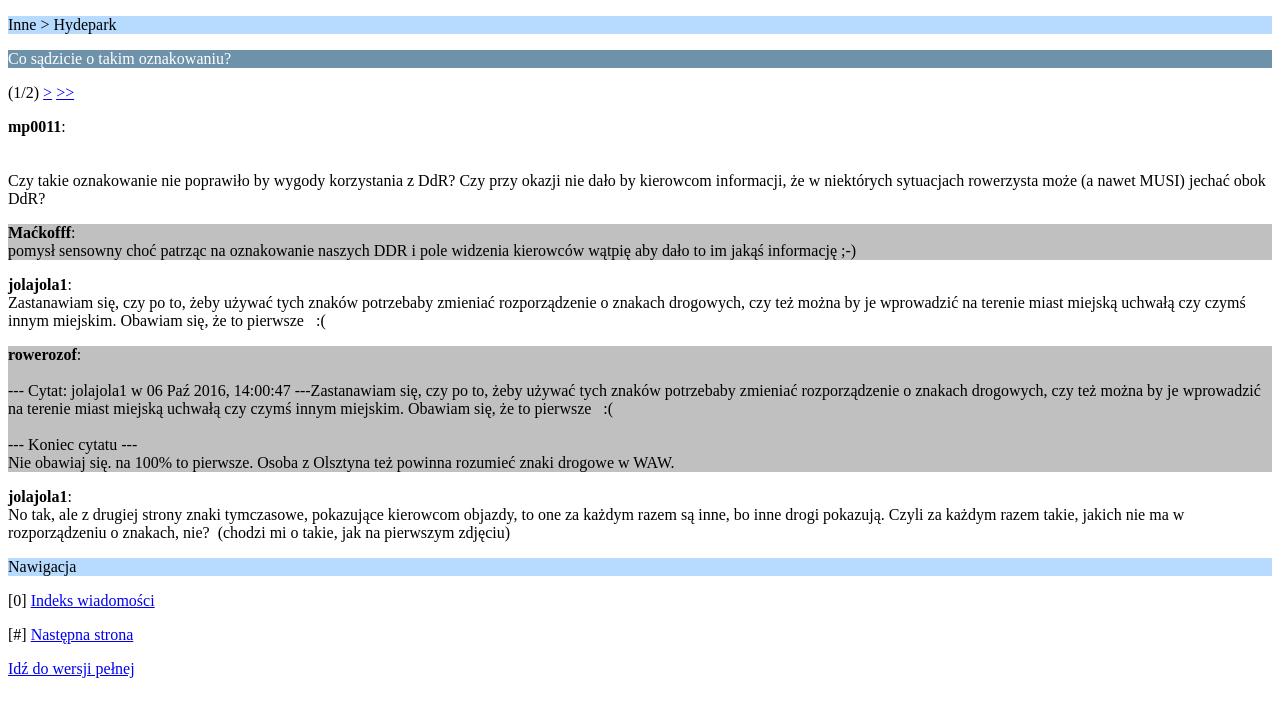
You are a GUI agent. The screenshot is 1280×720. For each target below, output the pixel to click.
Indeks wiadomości (93, 600)
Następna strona (82, 634)
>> (65, 92)
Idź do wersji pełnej (71, 668)
